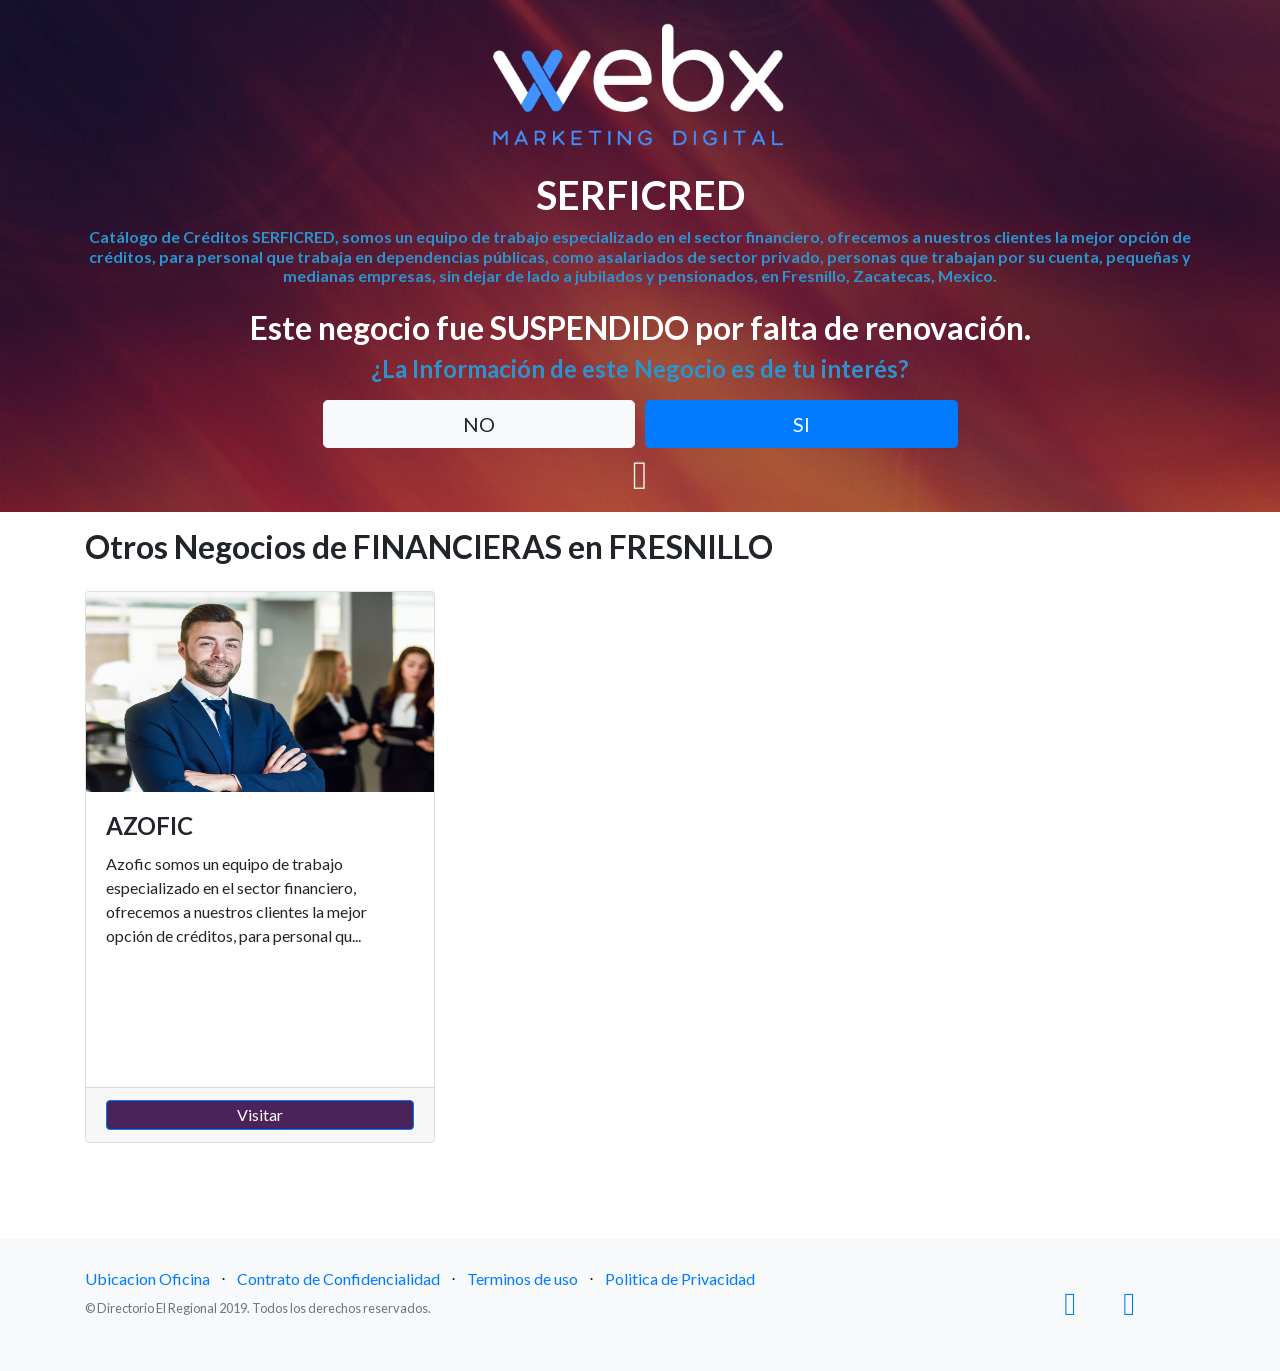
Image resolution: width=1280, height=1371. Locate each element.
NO (479, 424)
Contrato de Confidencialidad (338, 1278)
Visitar (260, 1114)
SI (801, 424)
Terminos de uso (522, 1278)
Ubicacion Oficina (147, 1278)
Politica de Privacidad (680, 1278)
